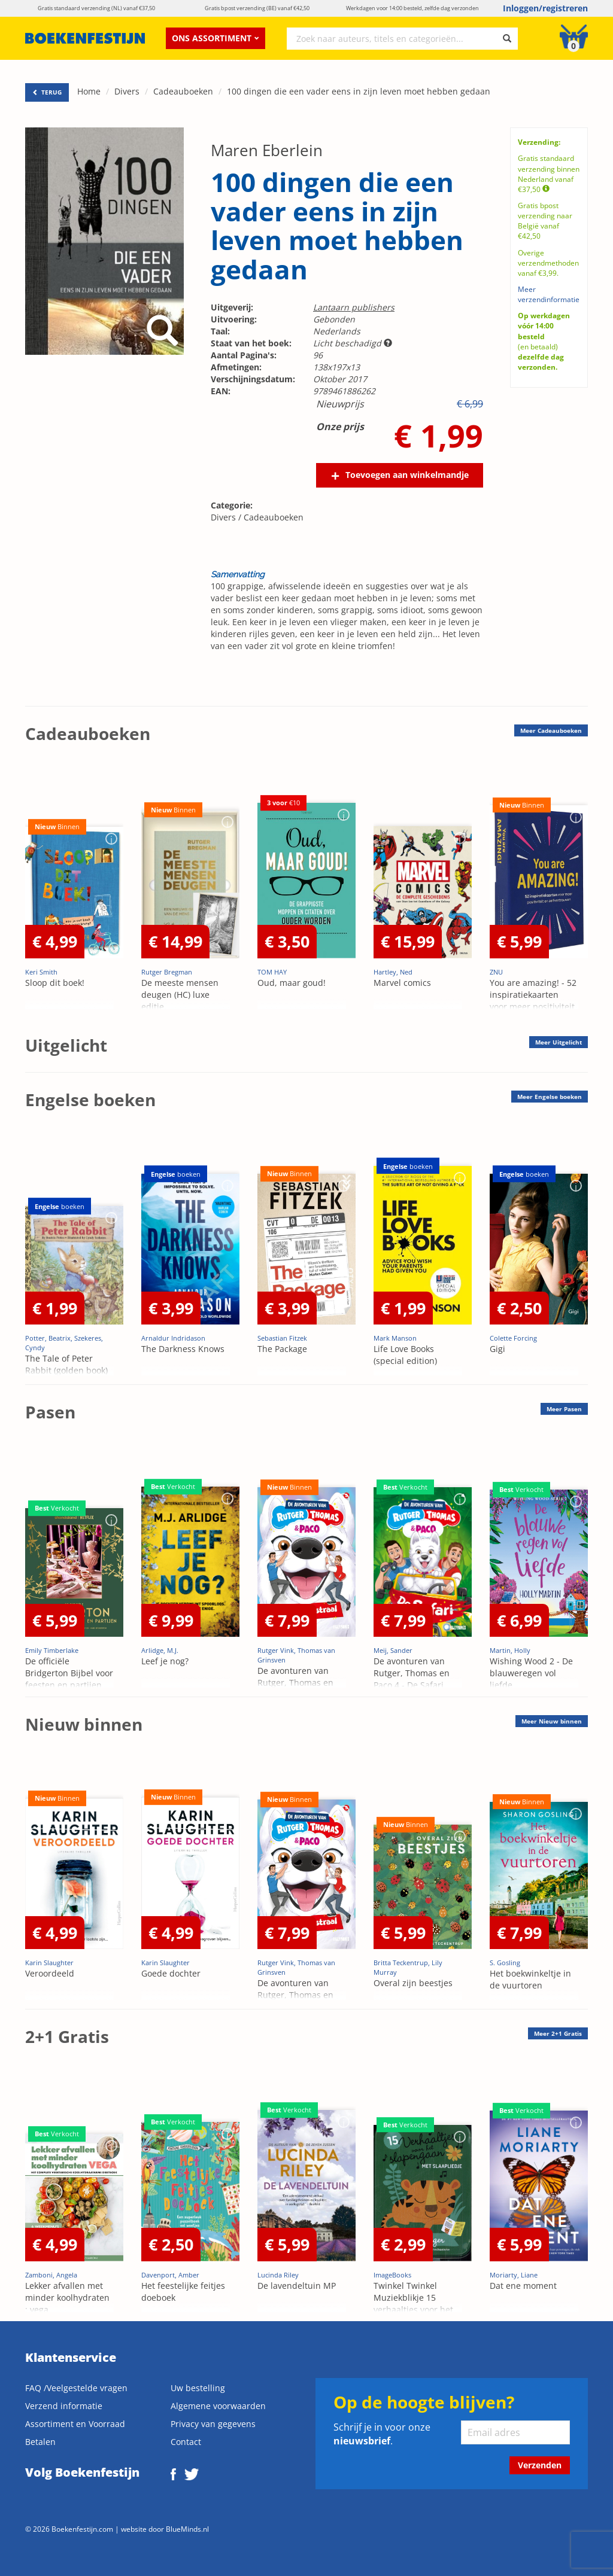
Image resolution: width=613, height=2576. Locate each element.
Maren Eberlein (267, 150)
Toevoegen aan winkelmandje (407, 474)
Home (89, 91)
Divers (126, 91)
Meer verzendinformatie (548, 294)
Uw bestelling (198, 2388)
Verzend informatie (63, 2405)
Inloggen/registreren (545, 8)
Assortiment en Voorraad (75, 2423)
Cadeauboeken (183, 91)
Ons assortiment (215, 38)
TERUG (47, 92)
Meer (551, 730)
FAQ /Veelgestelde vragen (76, 2388)
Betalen (40, 2441)
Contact (186, 2441)
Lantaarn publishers (353, 307)
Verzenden (540, 2465)
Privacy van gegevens (213, 2423)
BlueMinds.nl (187, 2529)
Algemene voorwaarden (218, 2405)
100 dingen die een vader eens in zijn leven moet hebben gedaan (358, 91)
